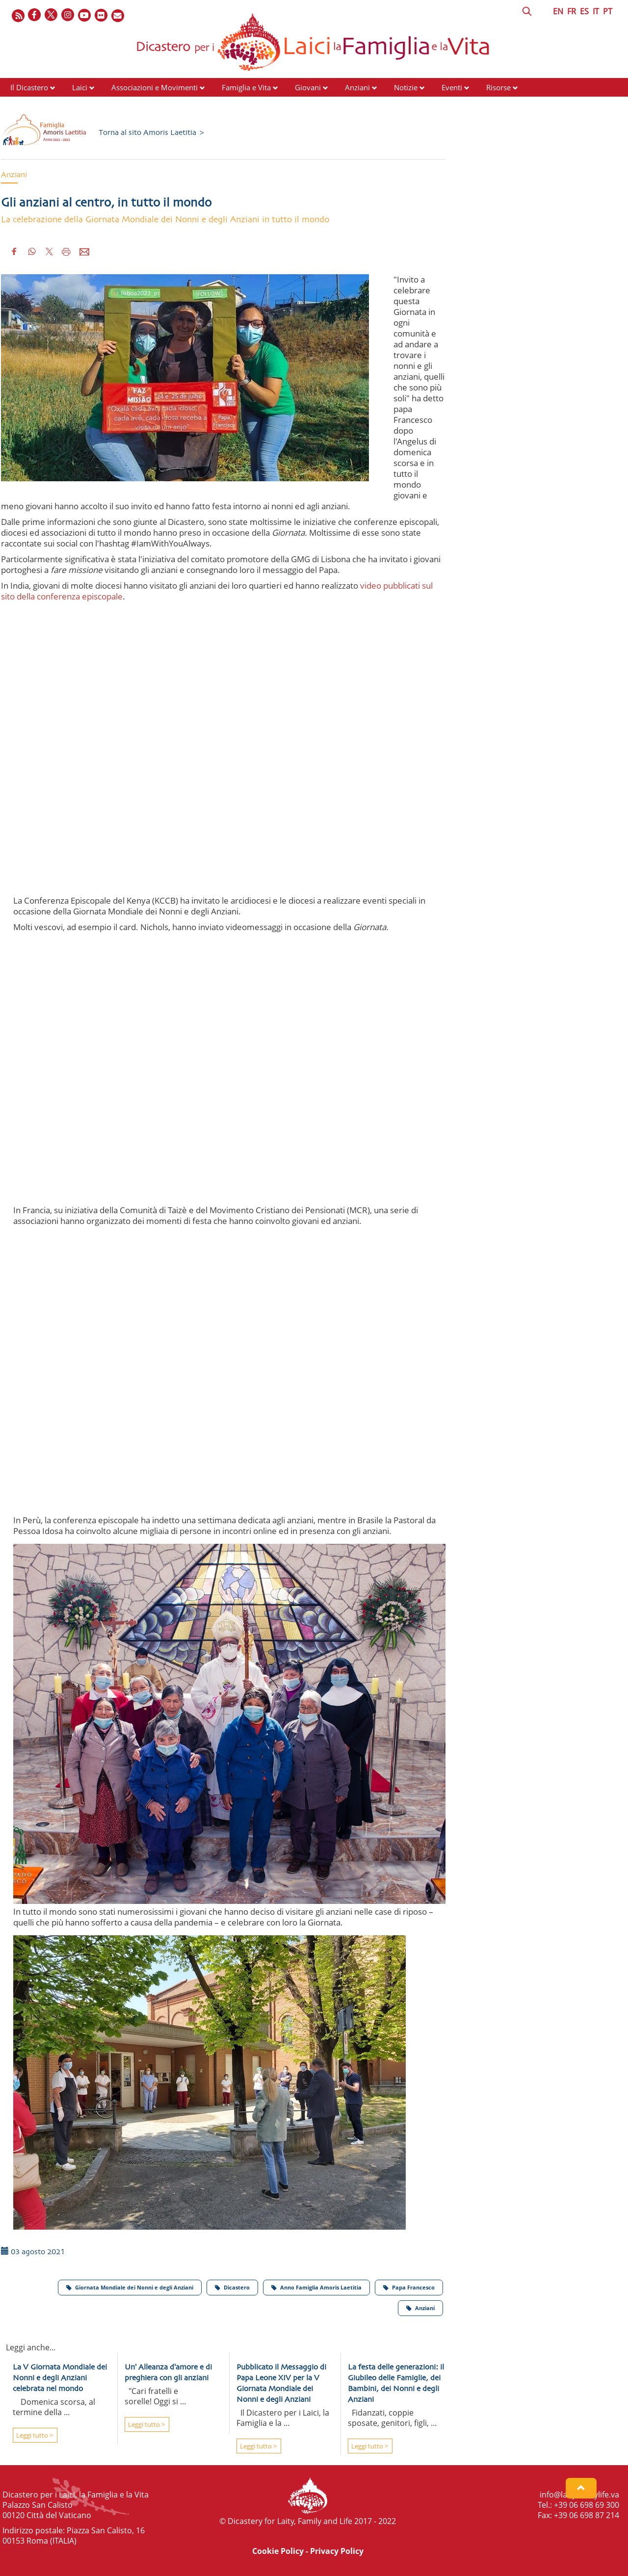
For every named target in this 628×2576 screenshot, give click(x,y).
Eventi (452, 87)
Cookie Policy (278, 2551)
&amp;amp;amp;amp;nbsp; (229, 1076)
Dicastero (232, 2287)
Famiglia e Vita (246, 87)
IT (596, 11)
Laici (79, 87)
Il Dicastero (29, 87)
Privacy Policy (337, 2551)
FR (571, 11)
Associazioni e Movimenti (154, 87)
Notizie (406, 87)
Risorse (498, 87)
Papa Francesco (409, 2287)
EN (558, 11)
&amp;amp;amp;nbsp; (229, 1386)
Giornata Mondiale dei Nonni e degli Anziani (129, 2287)
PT (607, 11)
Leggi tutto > (34, 2435)
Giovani (308, 87)
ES (584, 11)
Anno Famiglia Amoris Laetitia (316, 2287)
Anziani (357, 87)
